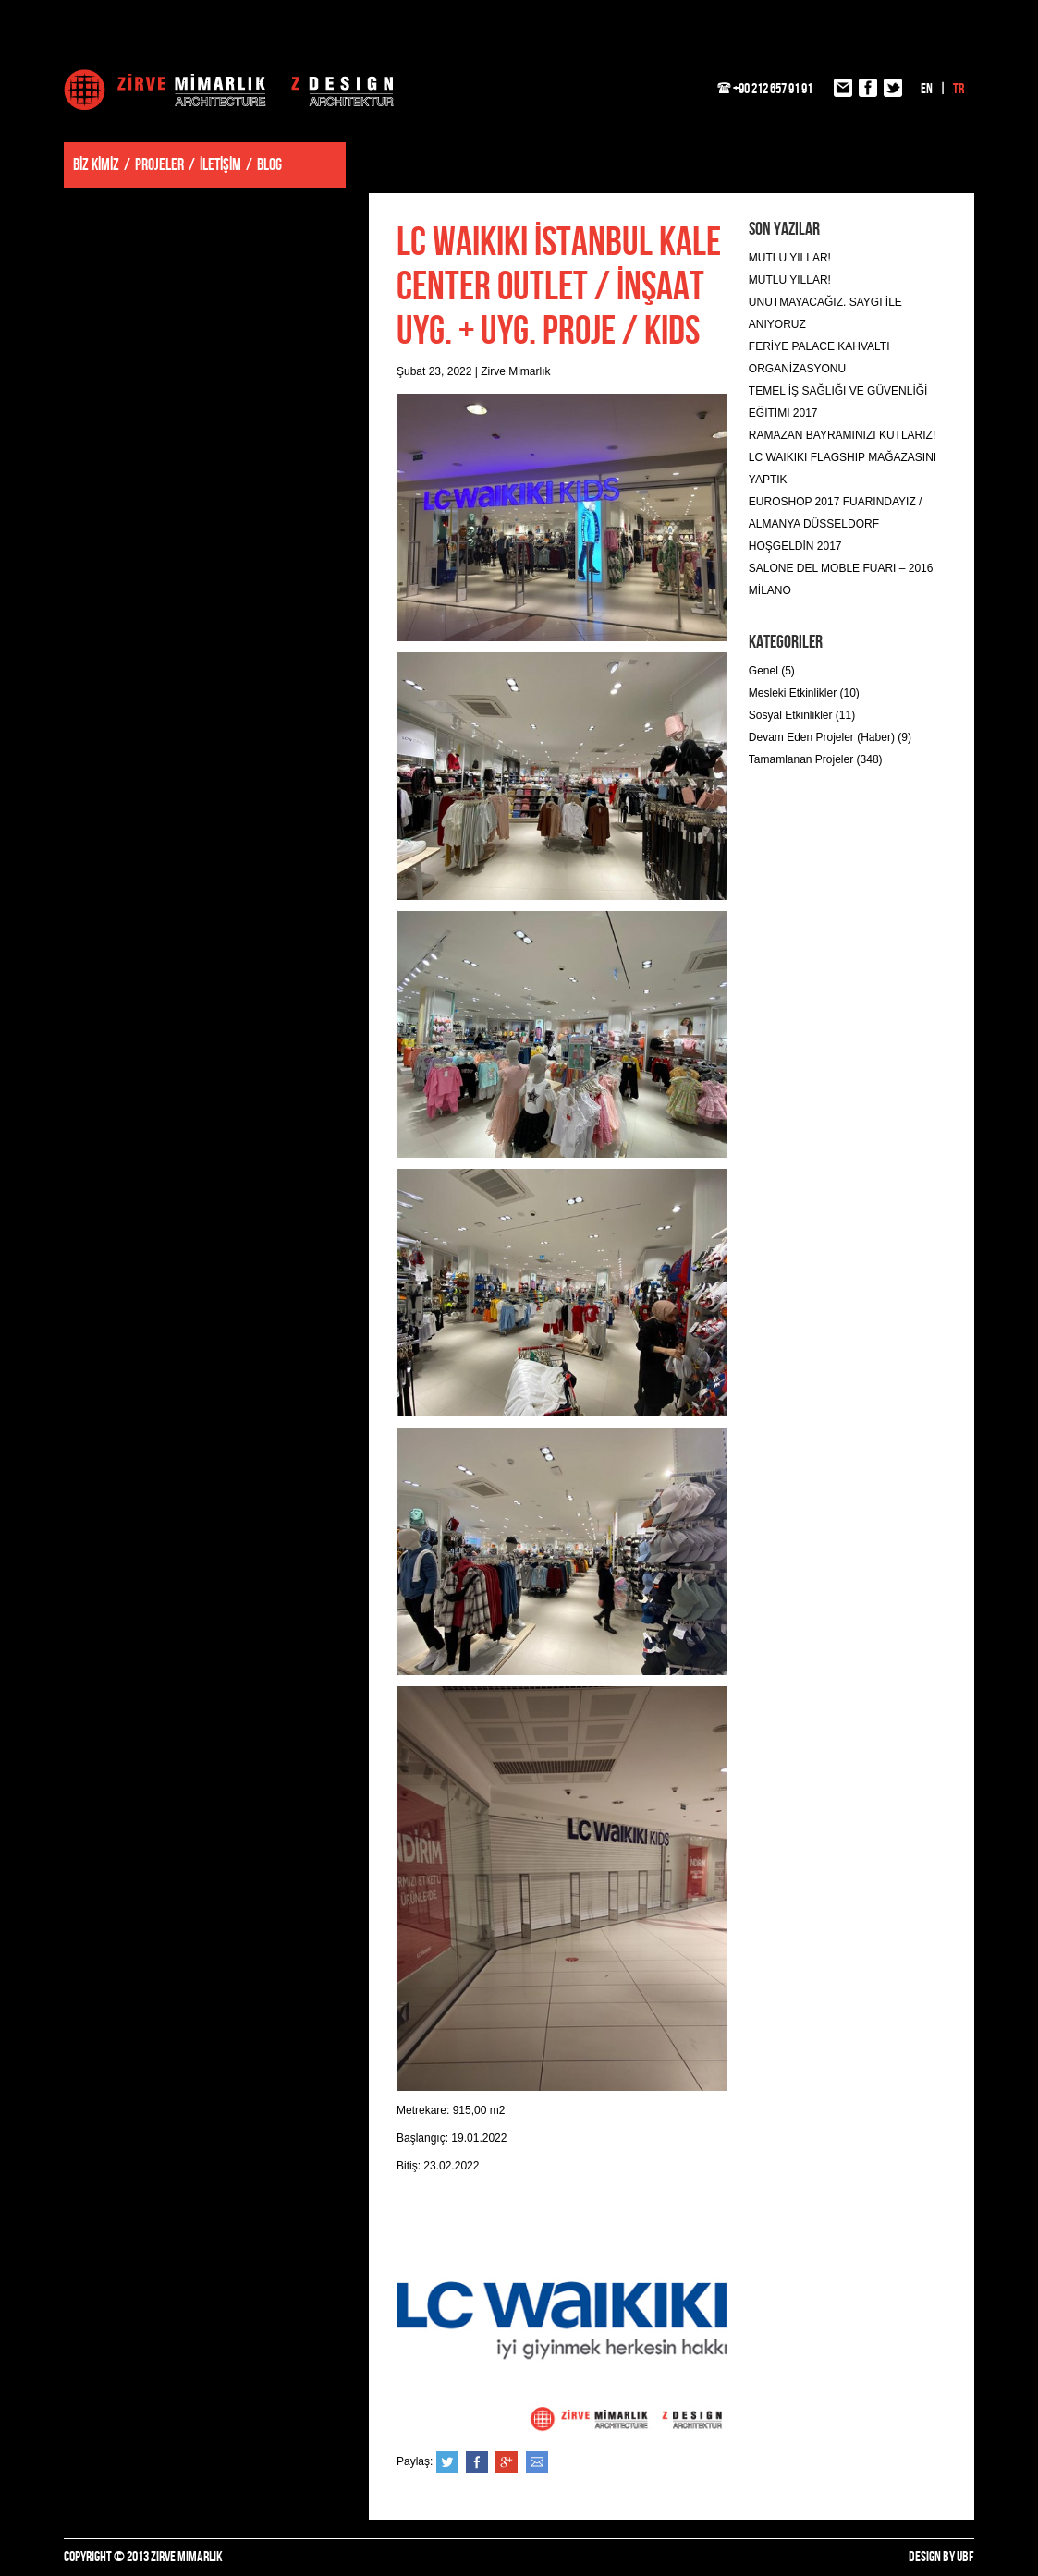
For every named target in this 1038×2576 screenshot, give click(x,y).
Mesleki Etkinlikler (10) (804, 693)
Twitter (447, 2462)
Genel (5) (772, 670)
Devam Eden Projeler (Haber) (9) (830, 737)
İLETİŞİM (220, 165)
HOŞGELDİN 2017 (795, 546)
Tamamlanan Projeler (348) (816, 759)
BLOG (269, 165)
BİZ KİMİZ (96, 165)
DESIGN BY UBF (941, 2557)
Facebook (477, 2462)
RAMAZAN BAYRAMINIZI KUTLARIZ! (842, 435)
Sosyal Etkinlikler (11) (802, 715)
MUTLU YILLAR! (790, 257)
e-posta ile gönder (537, 2462)
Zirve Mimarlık (229, 89)
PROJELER (159, 165)
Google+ (506, 2462)
